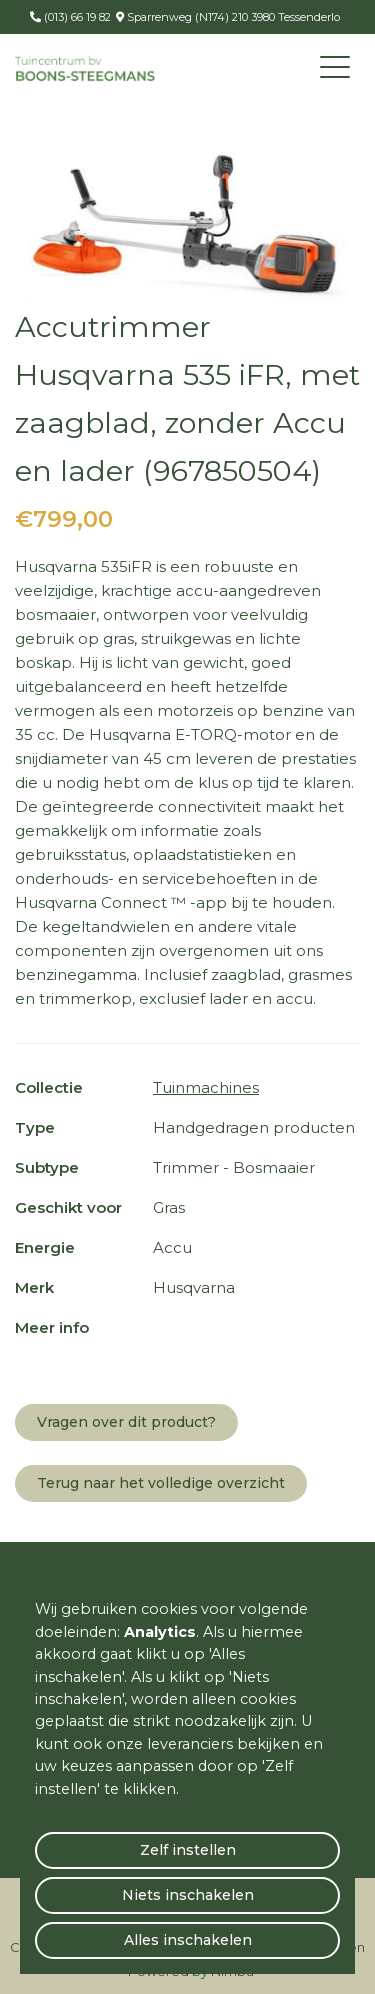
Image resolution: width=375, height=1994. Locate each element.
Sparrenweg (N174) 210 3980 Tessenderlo (232, 17)
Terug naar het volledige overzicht (161, 1483)
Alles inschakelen (188, 1940)
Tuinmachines (206, 1087)
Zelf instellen (188, 1850)
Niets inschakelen (188, 1895)
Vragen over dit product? (126, 1422)
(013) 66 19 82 (76, 17)
